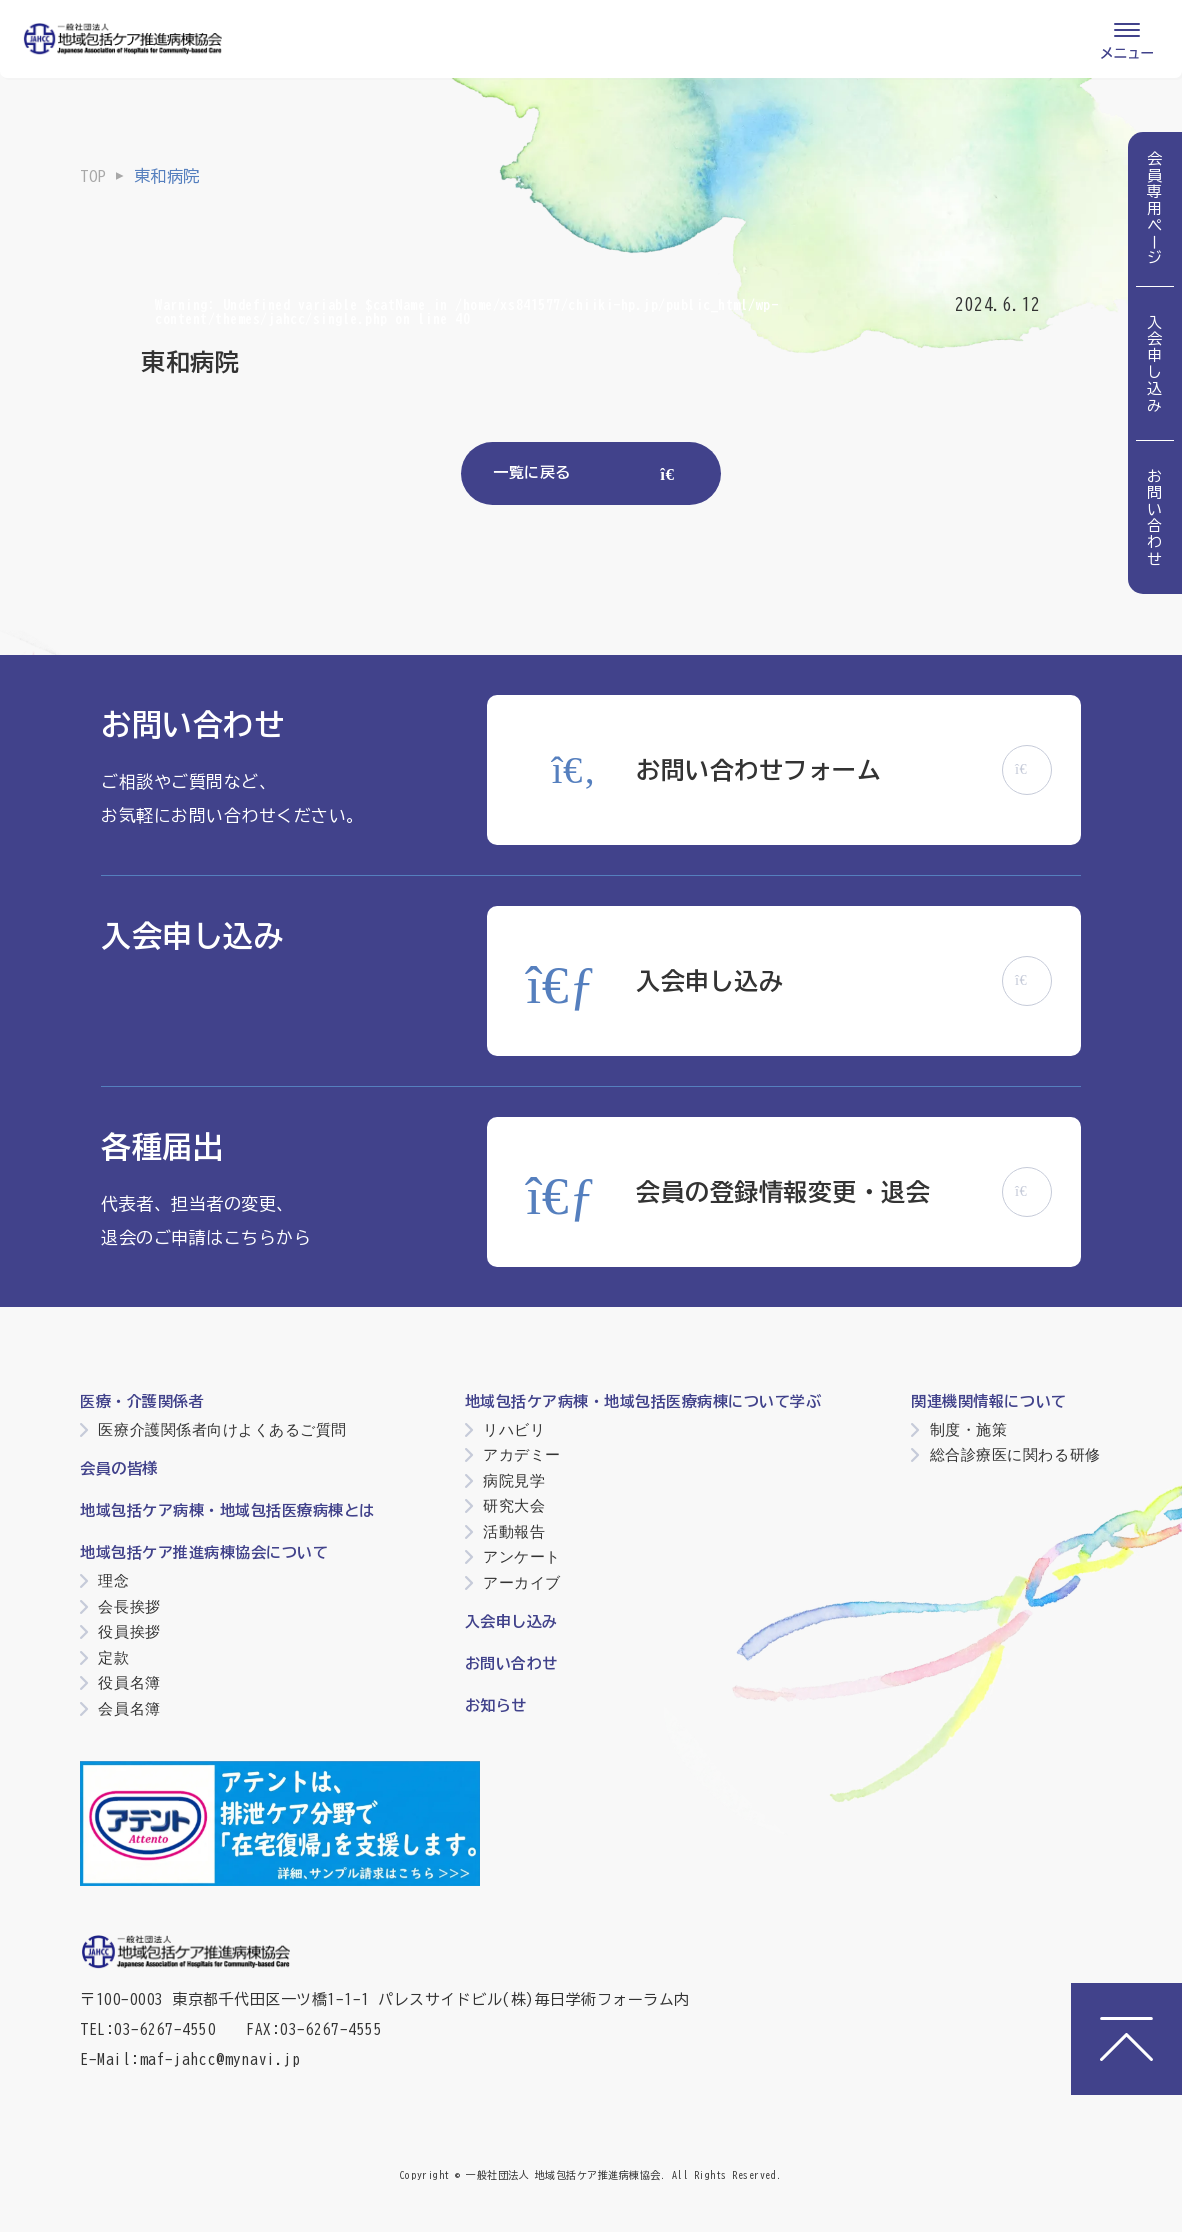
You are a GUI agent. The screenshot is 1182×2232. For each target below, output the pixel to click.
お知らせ (496, 1705)
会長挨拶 (129, 1606)
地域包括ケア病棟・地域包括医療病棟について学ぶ (643, 1401)
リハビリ (514, 1429)
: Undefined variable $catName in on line (466, 312)
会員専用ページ (1155, 209)
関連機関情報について (988, 1401)
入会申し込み (1155, 363)
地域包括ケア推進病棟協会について (204, 1552)
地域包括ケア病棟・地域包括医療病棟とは (227, 1510)
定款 (113, 1657)
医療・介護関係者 (142, 1401)
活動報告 (514, 1531)
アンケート (522, 1556)
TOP (93, 176)
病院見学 (514, 1480)
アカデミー (522, 1454)
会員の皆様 (119, 1468)
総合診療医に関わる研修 (1015, 1454)
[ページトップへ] (1126, 2039)
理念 (113, 1580)
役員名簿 (129, 1682)
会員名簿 (129, 1708)
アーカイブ (522, 1582)
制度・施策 (969, 1429)
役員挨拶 (129, 1631)
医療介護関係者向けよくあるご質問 (222, 1429)
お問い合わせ (1155, 517)
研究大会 (514, 1505)
